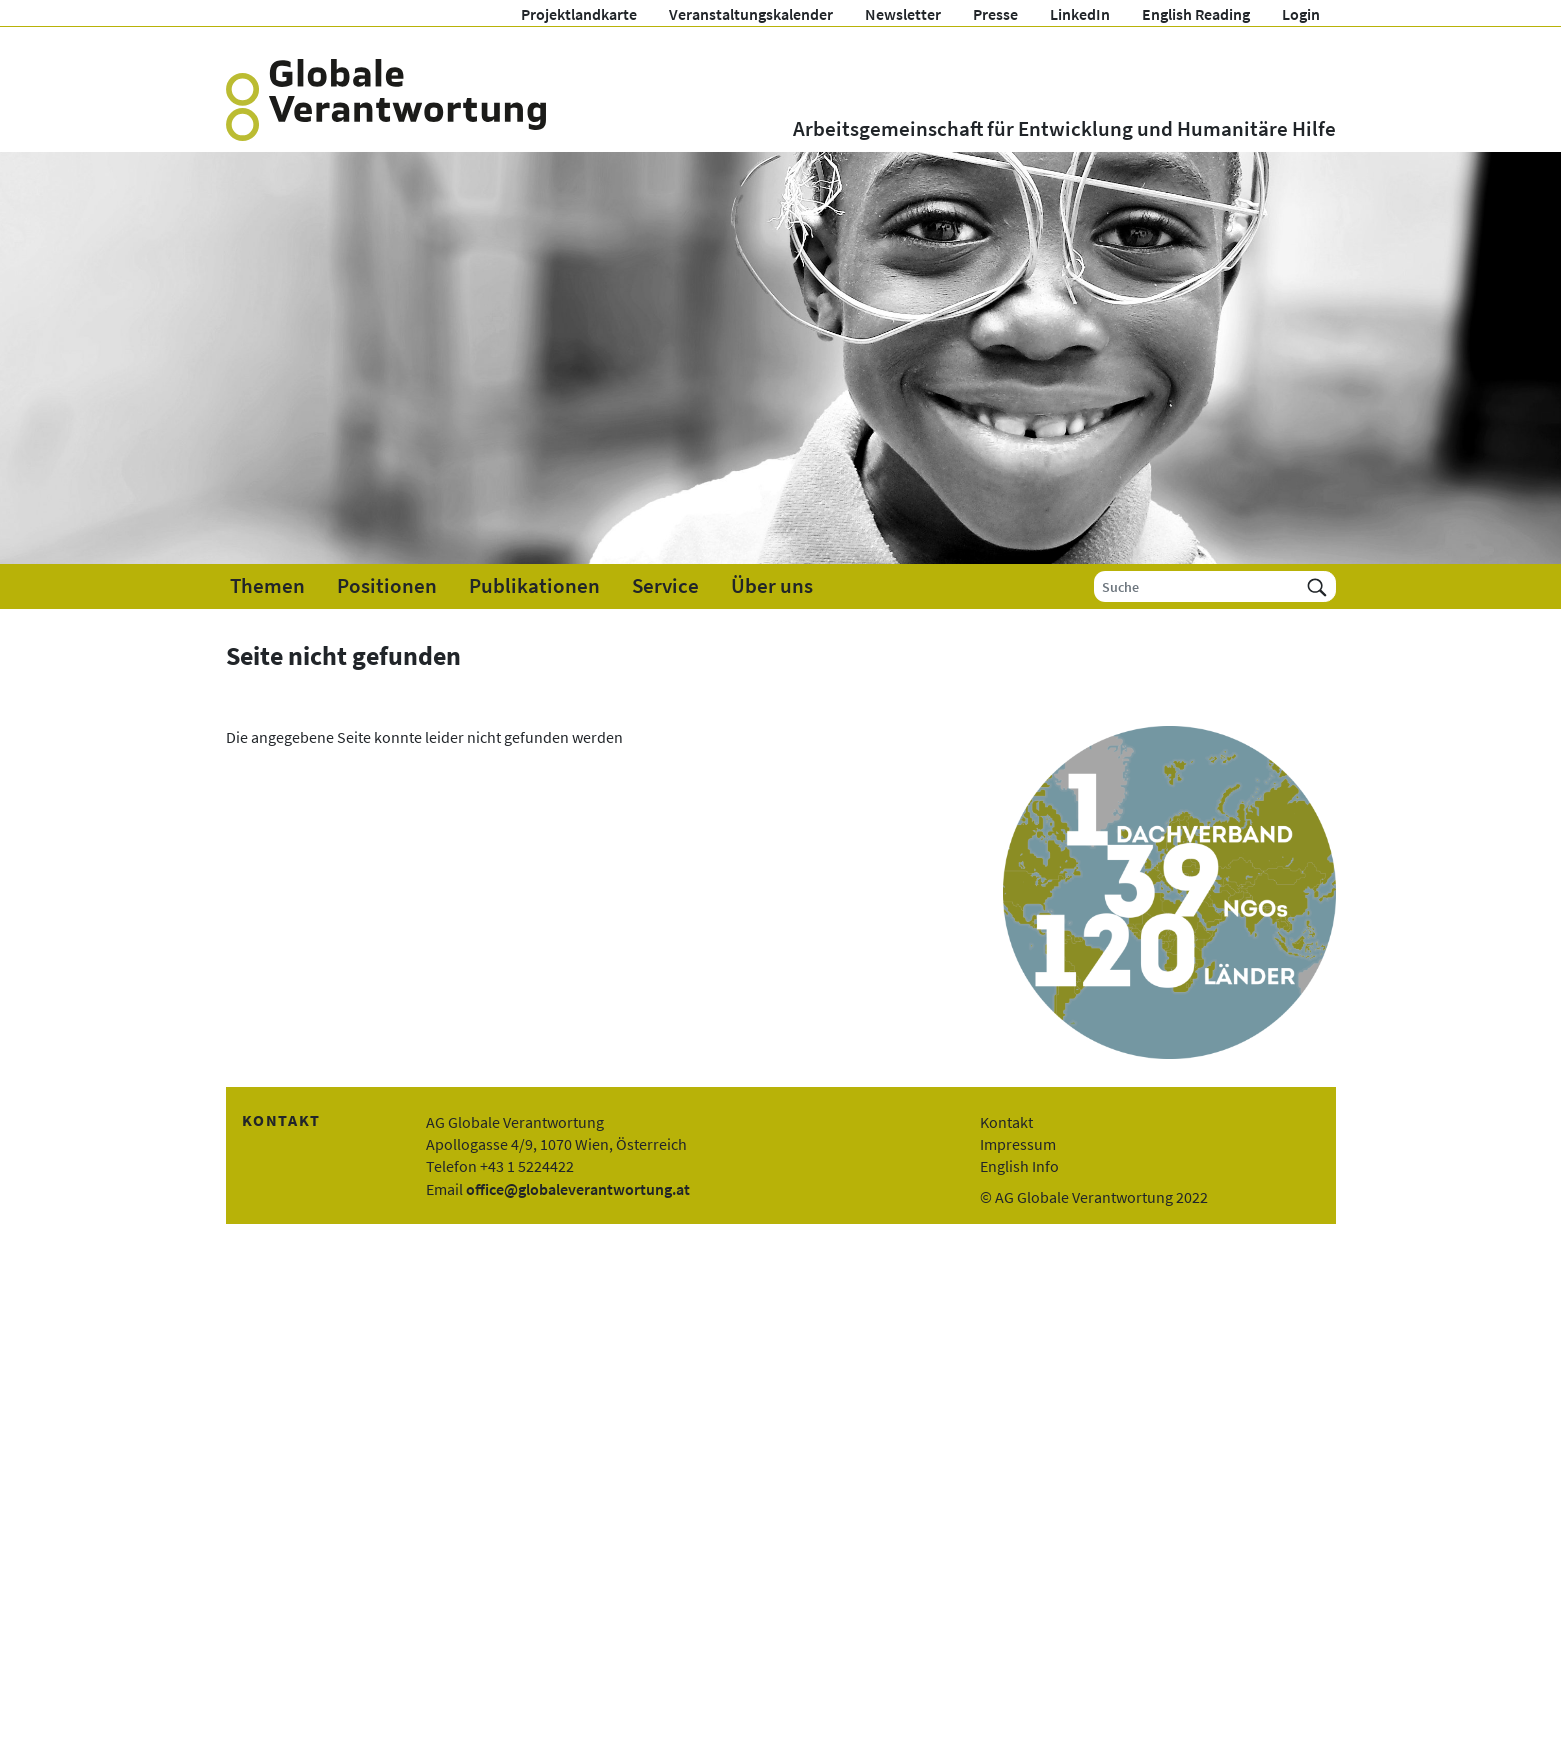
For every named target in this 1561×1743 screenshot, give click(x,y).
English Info (1019, 1166)
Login (1301, 14)
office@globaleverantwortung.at (578, 1189)
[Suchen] (1317, 586)
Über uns (772, 586)
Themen (267, 586)
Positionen (387, 586)
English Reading (1196, 14)
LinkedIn (1080, 14)
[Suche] (1196, 586)
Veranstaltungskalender (751, 14)
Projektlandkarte (579, 14)
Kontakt (1006, 1122)
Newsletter (903, 14)
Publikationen (534, 586)
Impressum (1018, 1144)
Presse (995, 14)
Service (665, 586)
